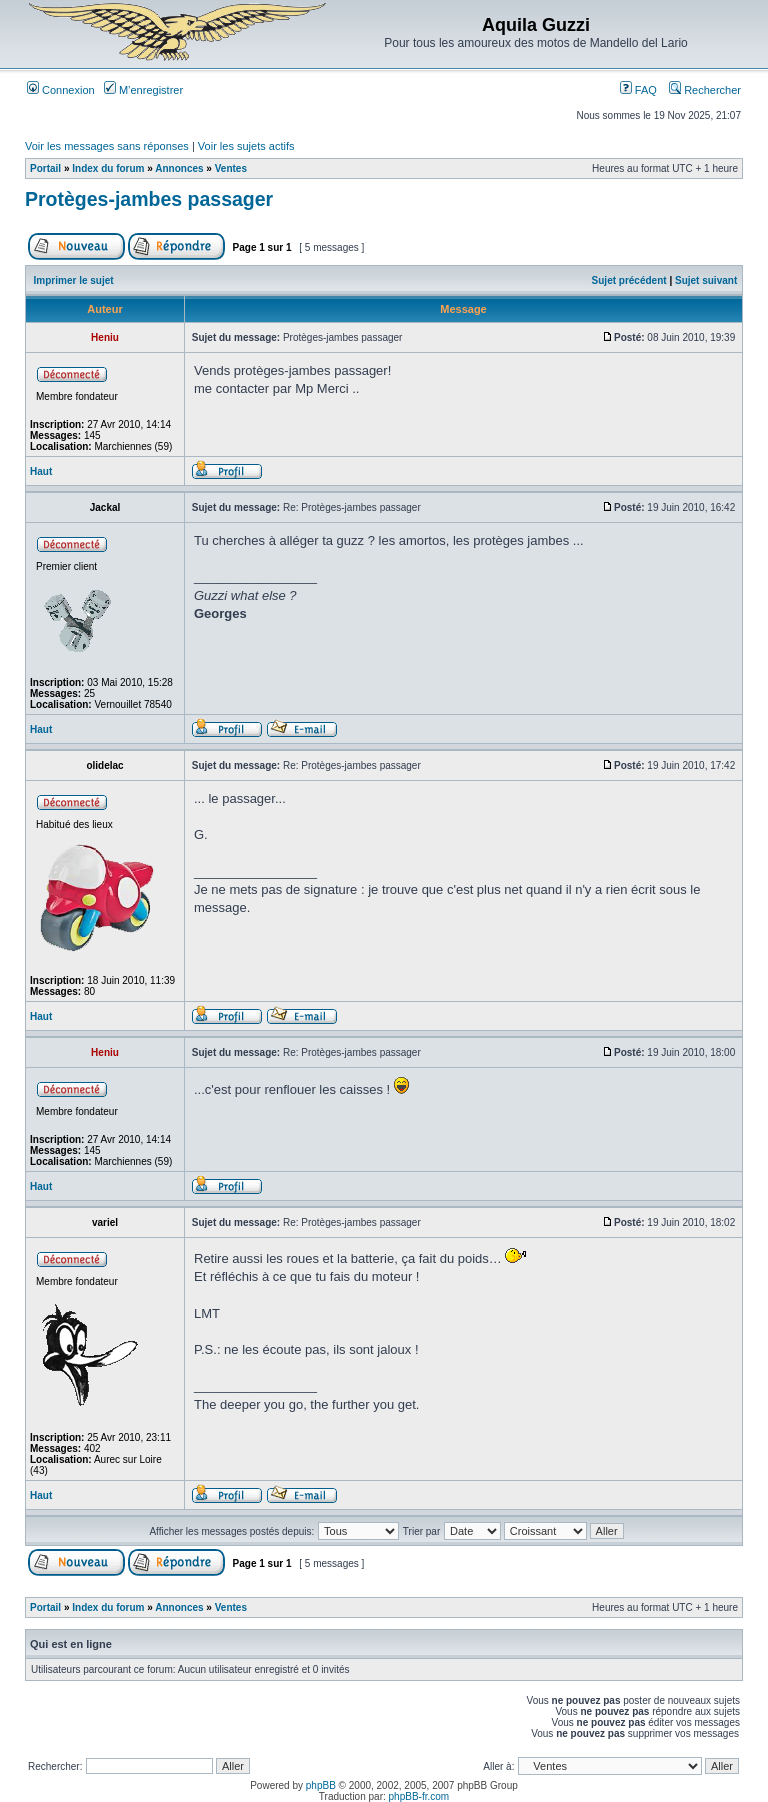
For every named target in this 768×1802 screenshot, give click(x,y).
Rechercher (705, 90)
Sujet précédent (629, 280)
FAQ (638, 90)
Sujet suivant (706, 280)
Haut (41, 471)
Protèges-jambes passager (149, 199)
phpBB (321, 1785)
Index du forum (108, 168)
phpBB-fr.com (419, 1796)
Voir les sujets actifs (246, 146)
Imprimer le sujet (74, 280)
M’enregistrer (143, 90)
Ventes (231, 168)
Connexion (61, 90)
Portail (45, 168)
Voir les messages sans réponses (107, 146)
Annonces (179, 168)
